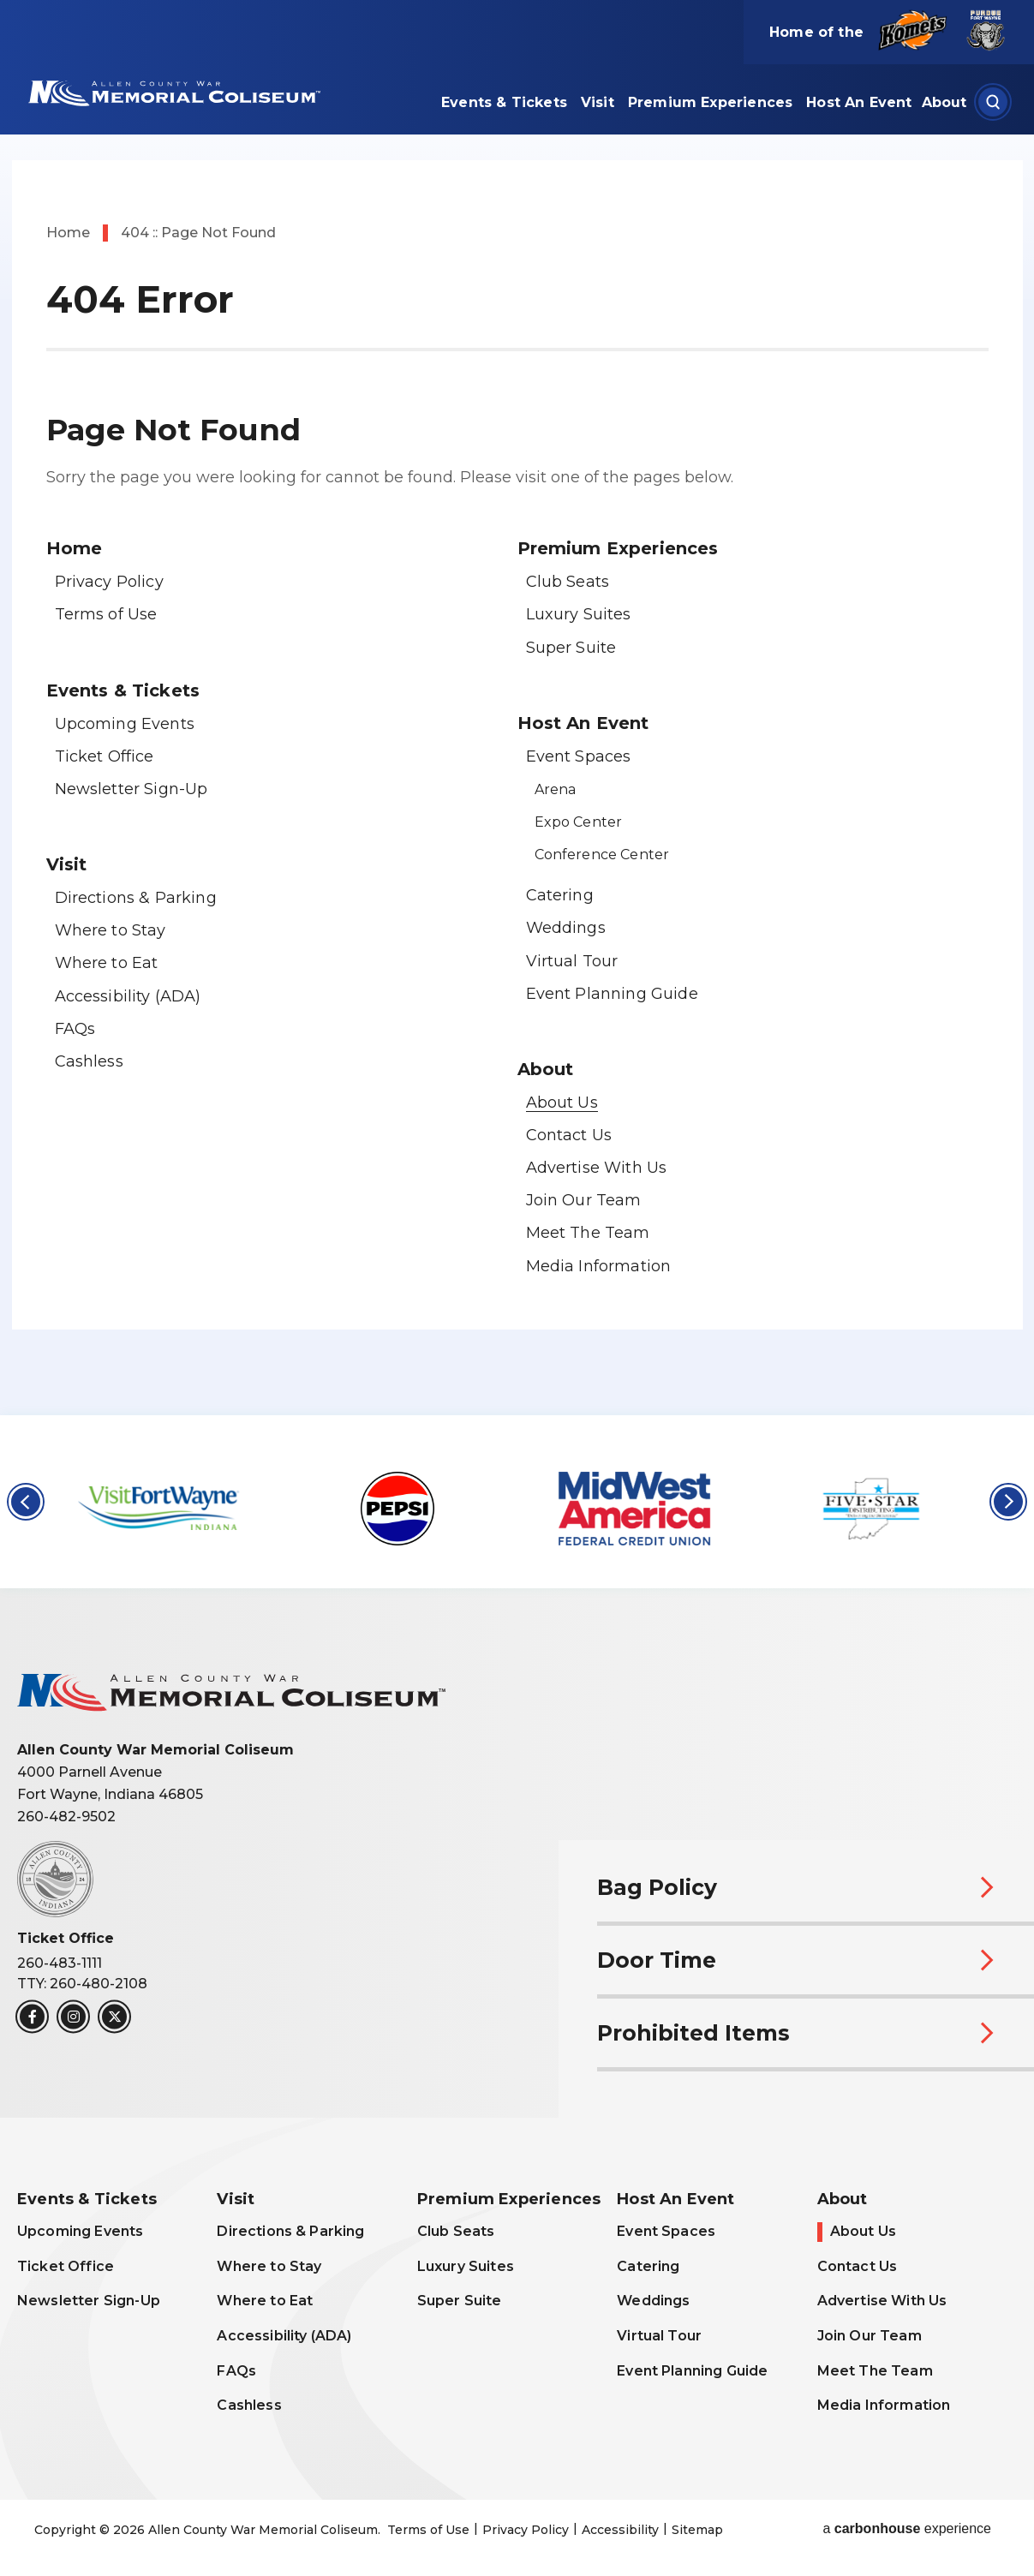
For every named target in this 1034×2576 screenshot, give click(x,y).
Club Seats (568, 581)
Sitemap (697, 2529)
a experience (906, 2529)
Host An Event (858, 102)
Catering (560, 895)
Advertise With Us (596, 1167)
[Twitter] (114, 2017)
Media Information (599, 1266)
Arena (556, 789)
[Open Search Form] (993, 101)
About (944, 102)
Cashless (89, 1061)
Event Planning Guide (612, 993)
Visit (597, 102)
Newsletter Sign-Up (131, 789)
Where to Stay (110, 930)
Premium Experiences (710, 102)
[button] (26, 1501)
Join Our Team (584, 1200)
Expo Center (579, 822)
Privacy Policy (109, 581)
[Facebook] (32, 2017)
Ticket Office (104, 756)
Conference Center (602, 854)
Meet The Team (588, 1232)
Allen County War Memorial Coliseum (172, 91)
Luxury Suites (578, 614)
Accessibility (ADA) (128, 996)
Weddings (566, 927)
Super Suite (571, 647)
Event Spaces (578, 756)
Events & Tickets (504, 102)
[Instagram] (73, 2017)
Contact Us (569, 1135)
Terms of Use (106, 614)
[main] (517, 707)
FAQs (75, 1028)
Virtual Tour (572, 961)
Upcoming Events (124, 723)
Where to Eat (106, 962)
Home (68, 232)
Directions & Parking (136, 897)
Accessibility (620, 2529)
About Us (562, 1102)
